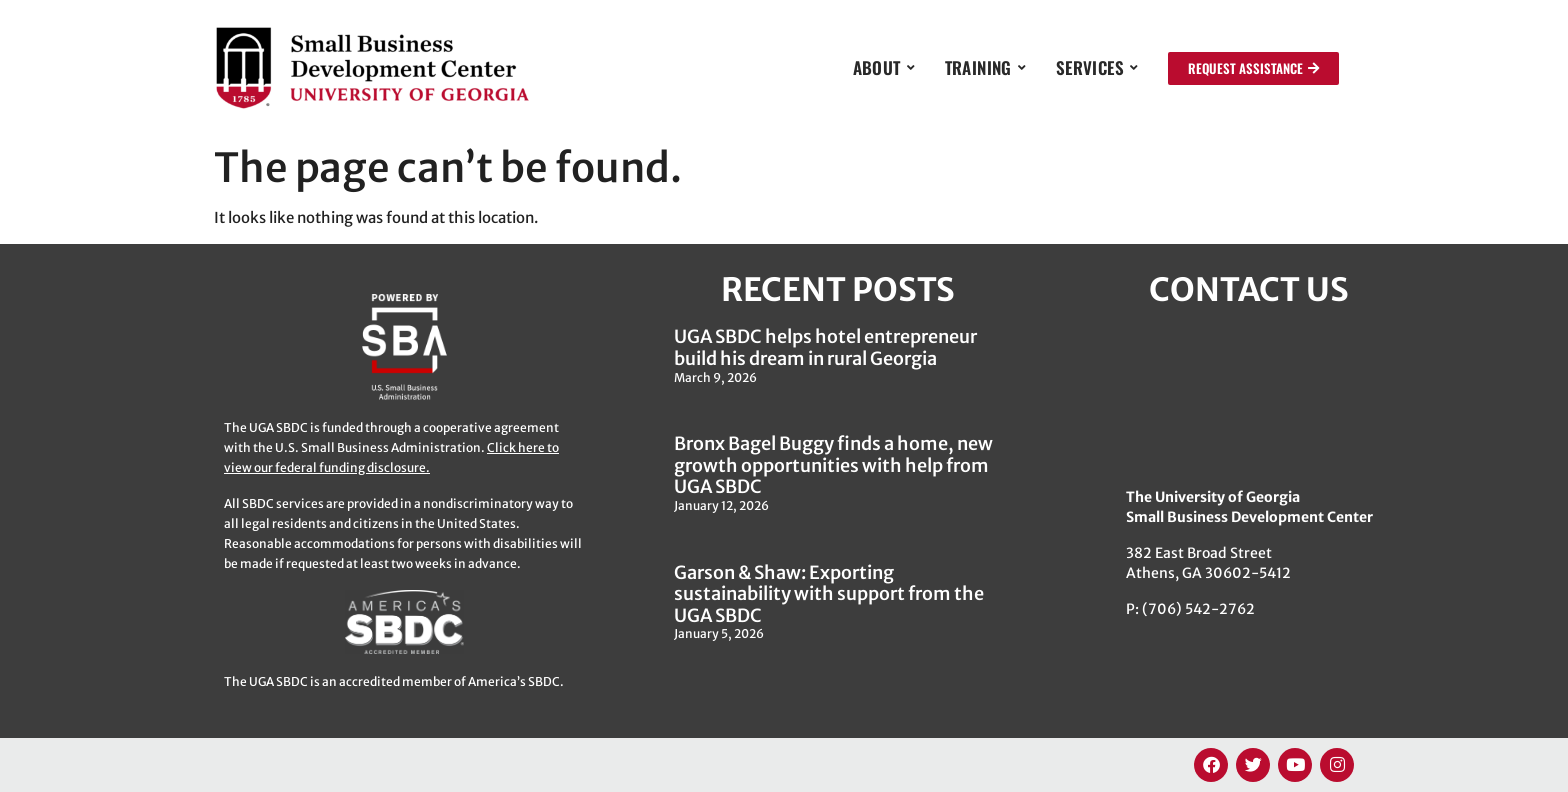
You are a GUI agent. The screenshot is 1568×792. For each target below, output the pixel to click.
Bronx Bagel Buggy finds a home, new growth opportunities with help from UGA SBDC (833, 465)
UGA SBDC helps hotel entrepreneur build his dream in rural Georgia (825, 347)
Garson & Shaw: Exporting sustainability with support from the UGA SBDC (829, 594)
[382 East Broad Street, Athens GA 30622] (1249, 396)
